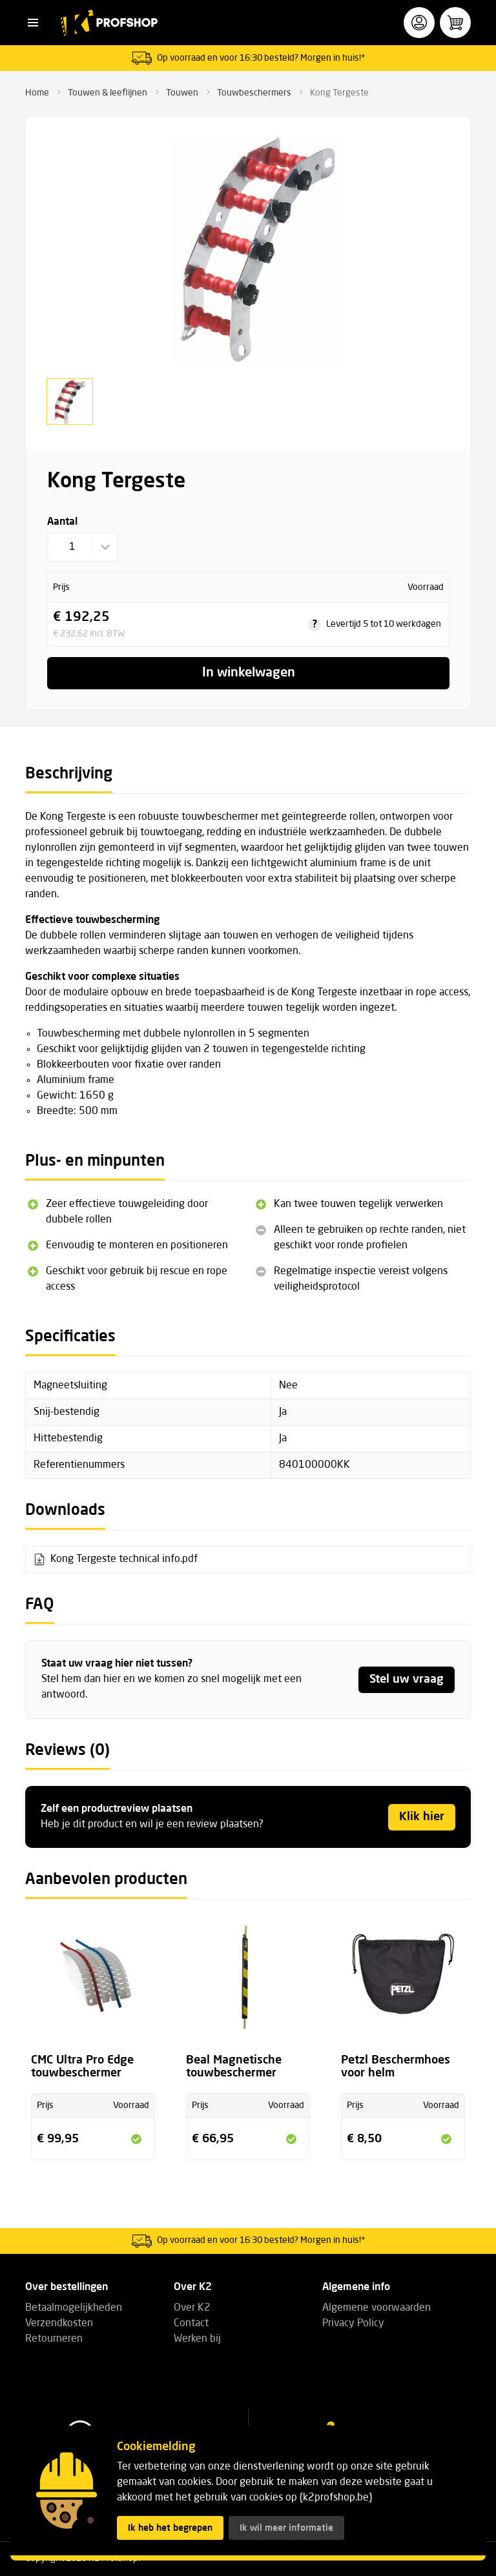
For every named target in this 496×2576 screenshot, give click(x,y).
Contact (191, 2323)
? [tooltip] (315, 625)
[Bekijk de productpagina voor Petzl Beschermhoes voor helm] (403, 1984)
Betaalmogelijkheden (73, 2308)
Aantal (62, 522)
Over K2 (192, 2308)
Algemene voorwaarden (376, 2308)
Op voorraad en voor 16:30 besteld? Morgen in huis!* (261, 58)
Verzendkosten (59, 2323)
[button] (33, 22)
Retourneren (54, 2339)
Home (37, 92)
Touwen (182, 92)
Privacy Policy (353, 2323)
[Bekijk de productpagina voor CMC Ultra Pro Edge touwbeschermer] (93, 1984)
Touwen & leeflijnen (107, 92)
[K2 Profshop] (109, 22)
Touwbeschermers (254, 92)
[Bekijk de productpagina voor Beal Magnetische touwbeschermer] (248, 1984)
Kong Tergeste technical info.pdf (124, 1559)
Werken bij (197, 2339)
